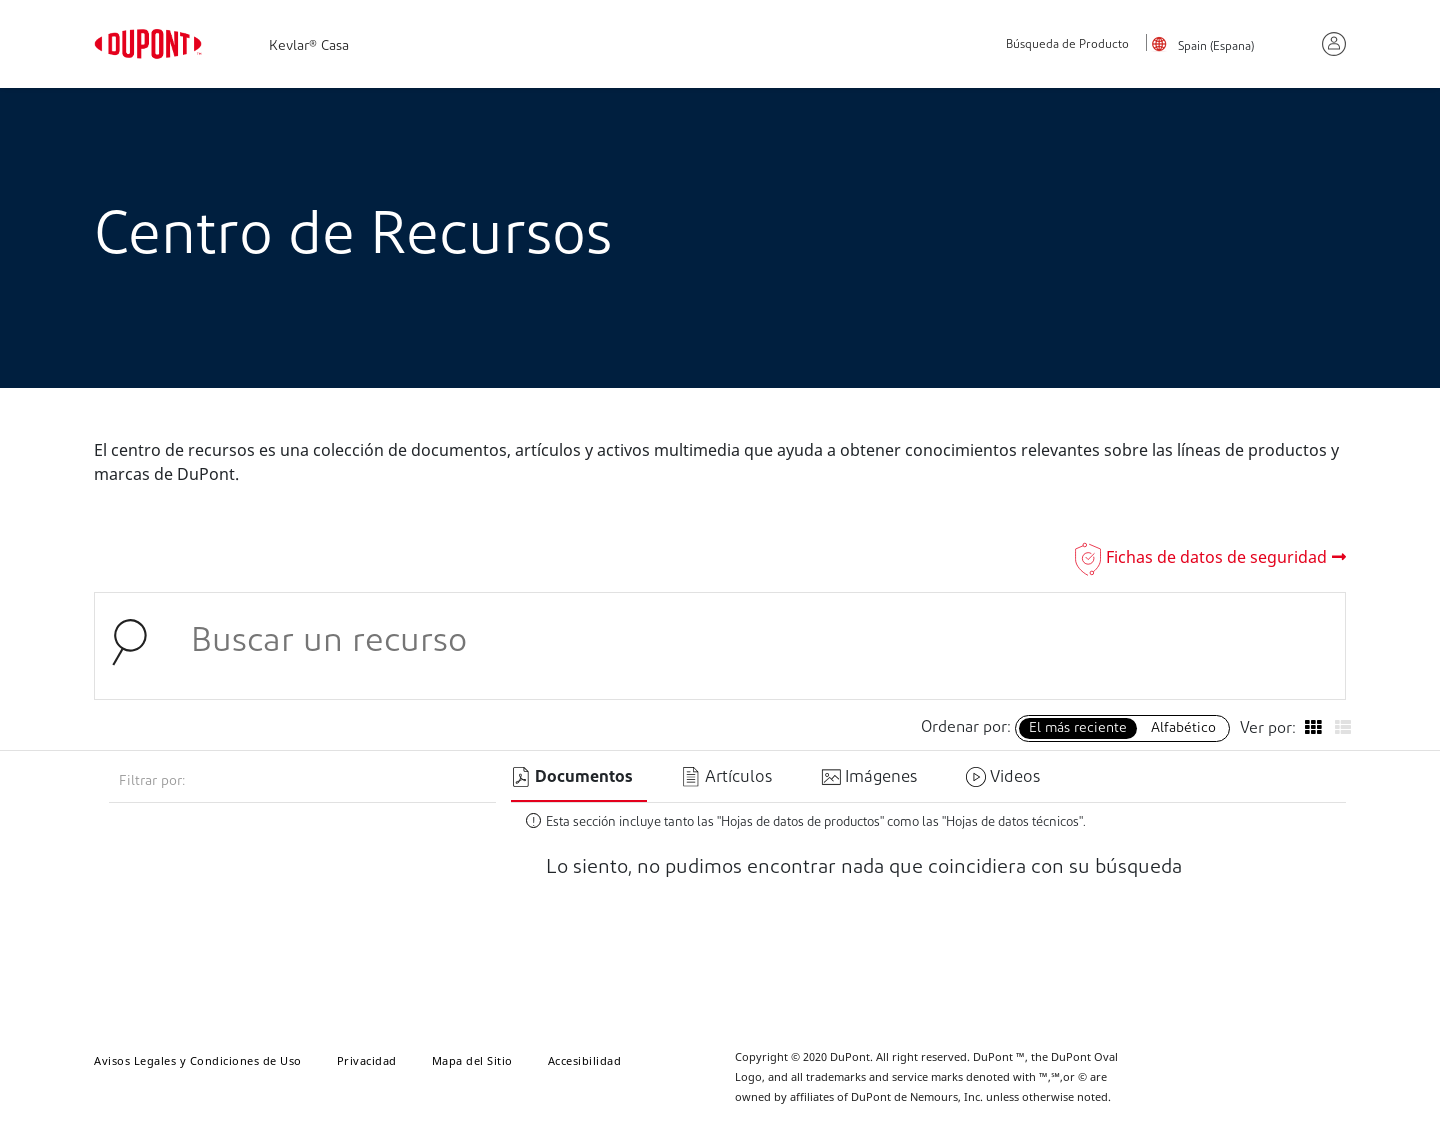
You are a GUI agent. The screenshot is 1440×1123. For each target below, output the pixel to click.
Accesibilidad (585, 1060)
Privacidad (367, 1060)
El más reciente (1078, 728)
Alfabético (1183, 728)
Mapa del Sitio (472, 1060)
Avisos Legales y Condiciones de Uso (198, 1060)
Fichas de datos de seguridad (1216, 557)
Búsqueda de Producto (1067, 45)
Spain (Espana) (1216, 47)
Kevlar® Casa (309, 46)
